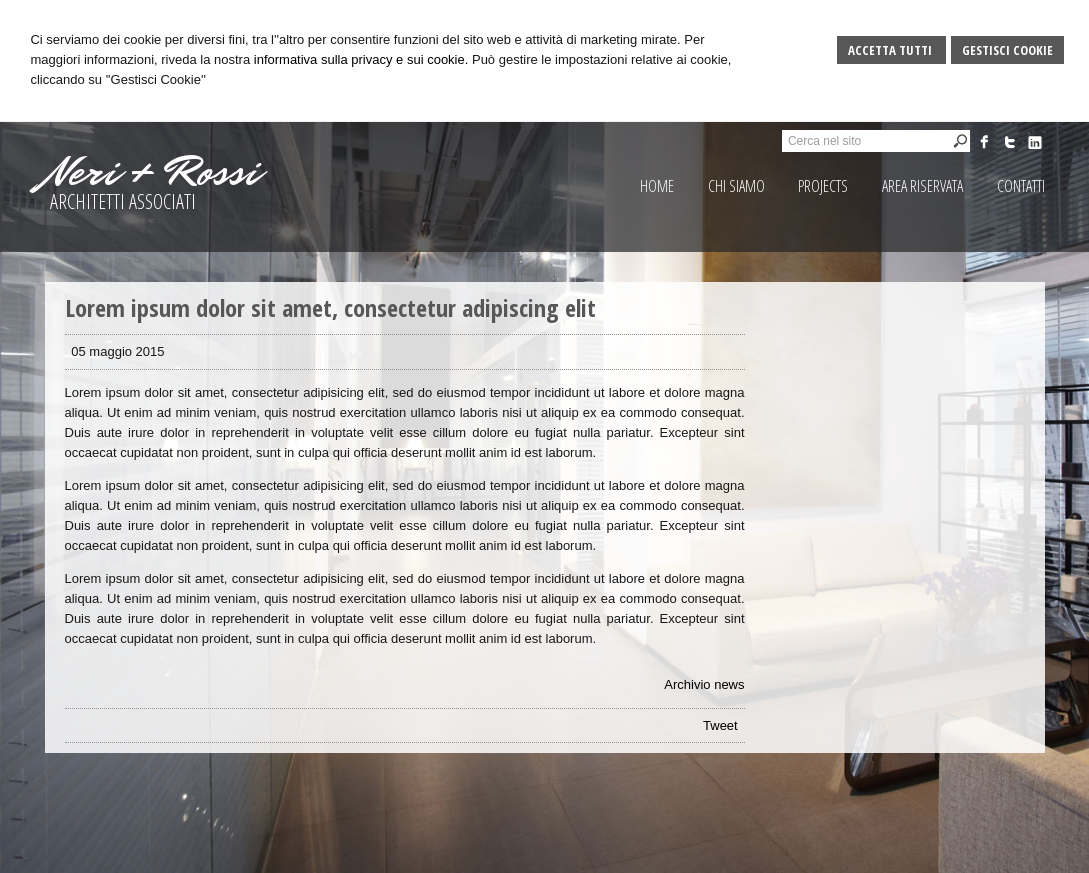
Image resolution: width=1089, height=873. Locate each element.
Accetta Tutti (891, 50)
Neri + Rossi (152, 172)
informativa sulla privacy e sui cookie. (361, 59)
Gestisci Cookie (1007, 50)
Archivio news (704, 684)
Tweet (720, 725)
